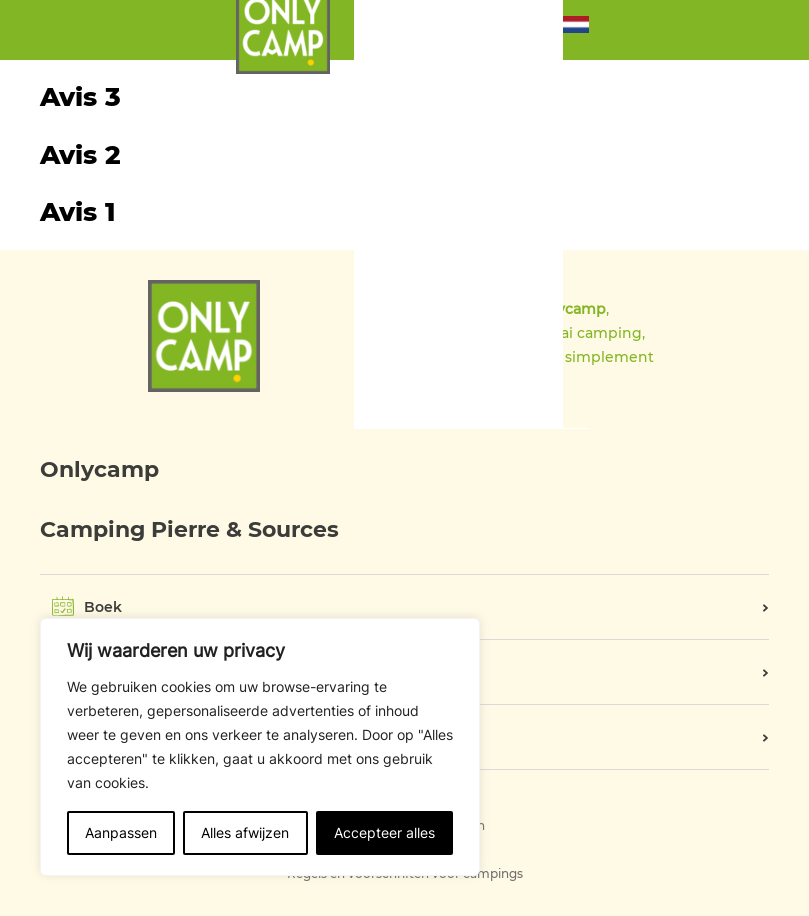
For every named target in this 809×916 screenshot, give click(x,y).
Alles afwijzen (245, 832)
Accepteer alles (384, 832)
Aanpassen (121, 832)
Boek (103, 607)
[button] (576, 29)
